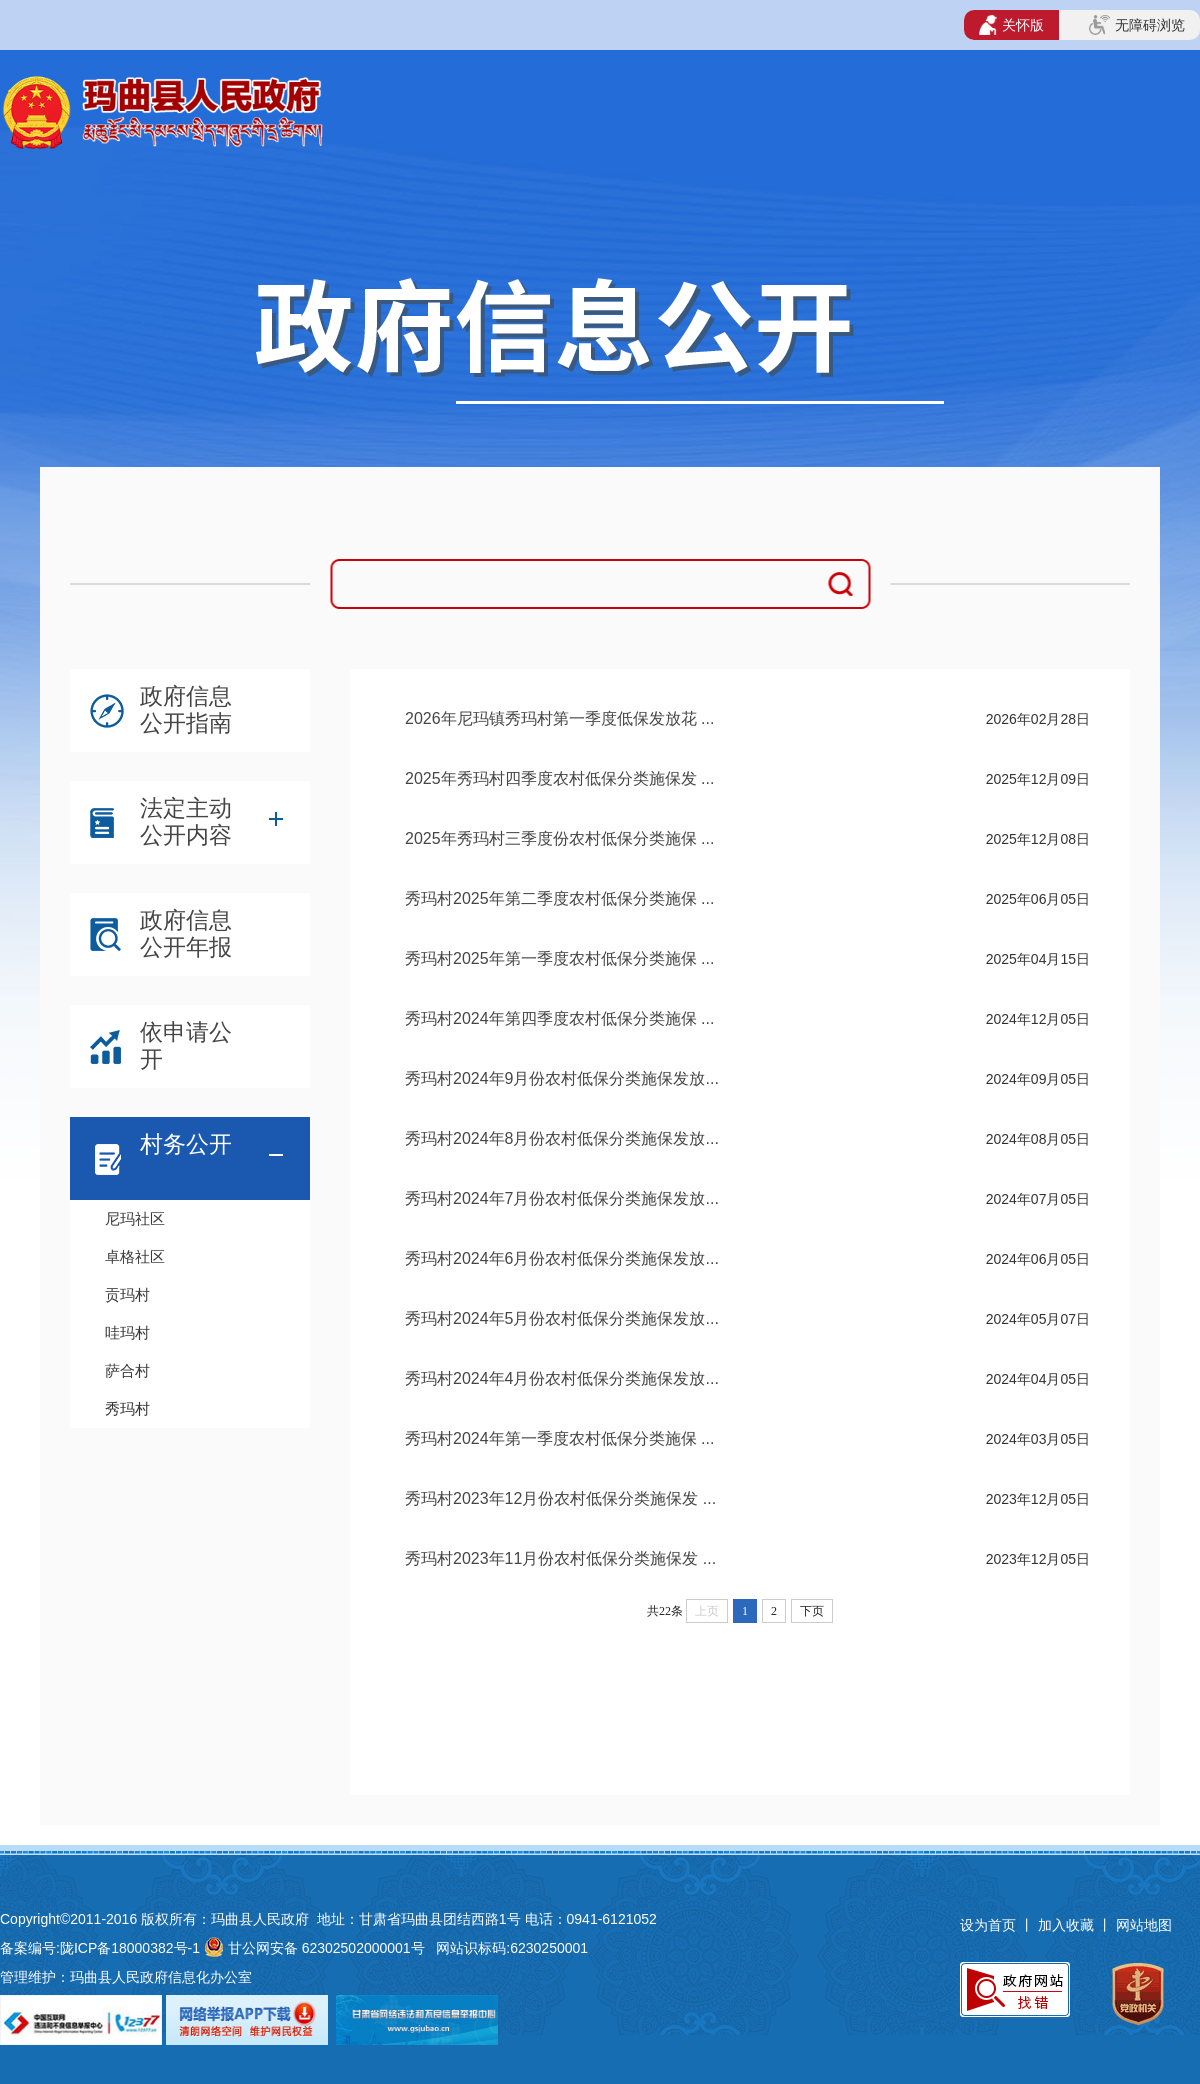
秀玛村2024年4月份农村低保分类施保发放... (562, 1378)
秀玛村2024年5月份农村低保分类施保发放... (562, 1318)
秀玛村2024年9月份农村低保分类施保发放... (562, 1078)
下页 (812, 1611)
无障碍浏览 (1137, 25)
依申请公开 (186, 1045)
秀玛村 (127, 1408)
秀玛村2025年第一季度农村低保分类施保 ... (559, 958)
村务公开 (186, 1144)
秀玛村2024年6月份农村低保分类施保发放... (562, 1258)
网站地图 (1144, 1925)
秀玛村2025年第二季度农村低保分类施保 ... (559, 898)
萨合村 (127, 1370)
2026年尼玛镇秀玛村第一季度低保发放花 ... (559, 718)
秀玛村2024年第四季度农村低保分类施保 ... (559, 1018)
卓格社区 (135, 1256)
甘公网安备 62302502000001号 (326, 1948)
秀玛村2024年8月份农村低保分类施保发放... (562, 1138)
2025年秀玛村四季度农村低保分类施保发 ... (559, 778)
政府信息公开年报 (186, 933)
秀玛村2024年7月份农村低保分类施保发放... (562, 1198)
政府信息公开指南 (186, 709)
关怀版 (1011, 25)
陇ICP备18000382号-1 (130, 1948)
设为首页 (988, 1925)
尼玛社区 (135, 1218)
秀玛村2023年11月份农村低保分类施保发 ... (560, 1558)
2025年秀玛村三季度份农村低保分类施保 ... (559, 838)
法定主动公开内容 (186, 821)
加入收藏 (1068, 1925)
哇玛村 (127, 1332)
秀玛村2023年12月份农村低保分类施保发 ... (560, 1498)
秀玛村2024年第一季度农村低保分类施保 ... (559, 1438)
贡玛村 (127, 1294)
